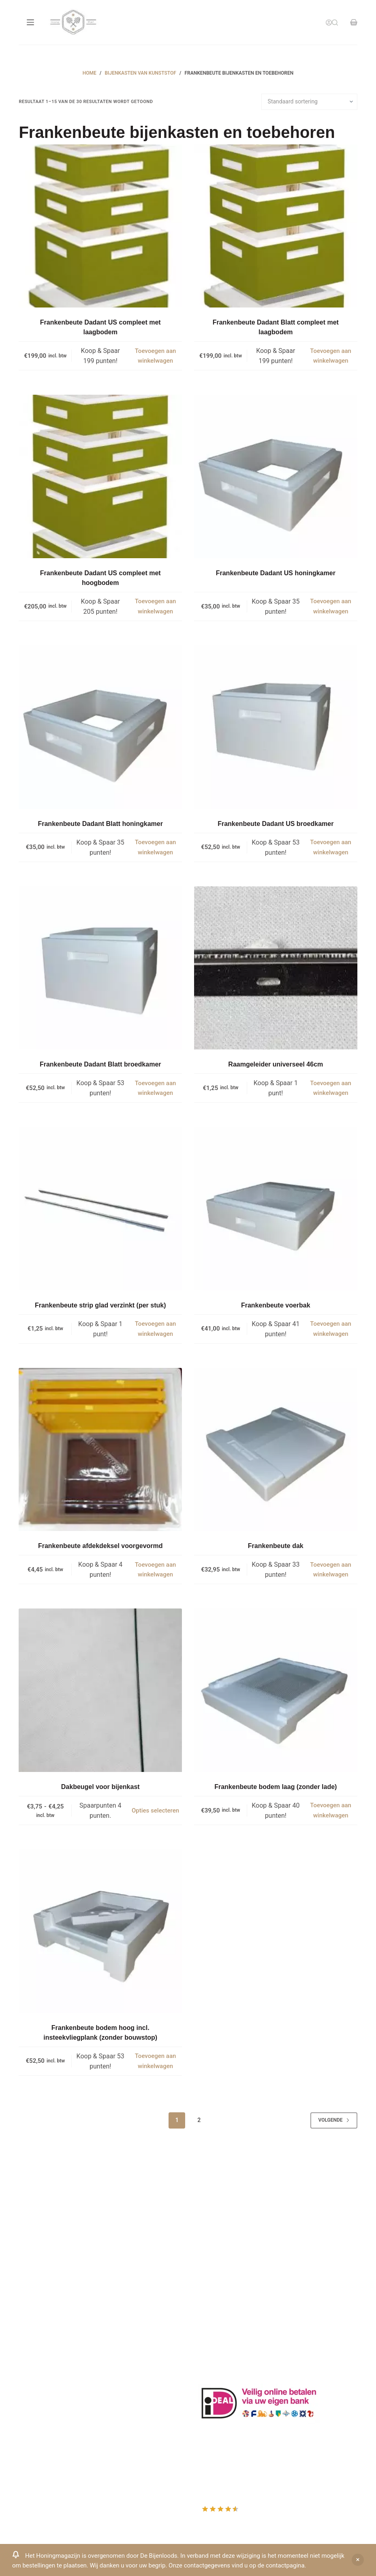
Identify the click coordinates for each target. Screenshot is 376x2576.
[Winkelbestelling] (309, 102)
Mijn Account (38, 2379)
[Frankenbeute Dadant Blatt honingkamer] (100, 727)
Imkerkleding (216, 2311)
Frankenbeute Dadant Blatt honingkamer (100, 823)
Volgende (333, 2120)
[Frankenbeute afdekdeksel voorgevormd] (100, 1449)
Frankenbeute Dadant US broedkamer (275, 823)
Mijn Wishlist (37, 2389)
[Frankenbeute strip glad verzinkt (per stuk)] (100, 1208)
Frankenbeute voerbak (275, 1305)
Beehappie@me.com (48, 2310)
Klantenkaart (216, 2214)
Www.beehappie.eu (46, 2299)
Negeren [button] (358, 2560)
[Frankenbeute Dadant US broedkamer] (275, 727)
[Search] (335, 22)
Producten (33, 2368)
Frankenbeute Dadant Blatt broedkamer (100, 1064)
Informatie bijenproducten (235, 2236)
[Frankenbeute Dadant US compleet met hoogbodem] (100, 476)
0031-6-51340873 (44, 2288)
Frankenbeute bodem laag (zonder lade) (275, 1786)
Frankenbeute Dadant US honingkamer (275, 573)
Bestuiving (213, 2247)
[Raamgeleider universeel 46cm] (275, 968)
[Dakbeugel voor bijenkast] (100, 1690)
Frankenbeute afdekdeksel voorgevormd (100, 1545)
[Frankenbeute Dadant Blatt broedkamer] (100, 968)
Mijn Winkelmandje (46, 2400)
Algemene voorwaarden (232, 2268)
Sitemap (210, 2321)
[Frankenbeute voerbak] (275, 1208)
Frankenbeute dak (275, 1545)
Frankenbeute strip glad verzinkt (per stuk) (100, 1305)
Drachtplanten (218, 2225)
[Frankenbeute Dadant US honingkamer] (275, 476)
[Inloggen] (329, 22)
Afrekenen (33, 2411)
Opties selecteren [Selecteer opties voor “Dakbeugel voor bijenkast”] (155, 1810)
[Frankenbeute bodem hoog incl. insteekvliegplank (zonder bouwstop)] (100, 1931)
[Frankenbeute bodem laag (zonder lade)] (275, 1690)
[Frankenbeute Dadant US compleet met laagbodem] (100, 226)
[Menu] (30, 22)
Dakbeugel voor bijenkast (100, 1786)
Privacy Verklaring (224, 2257)
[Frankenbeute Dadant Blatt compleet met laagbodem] (275, 226)
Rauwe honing (218, 2300)
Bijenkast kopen (221, 2279)
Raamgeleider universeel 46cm (275, 1064)
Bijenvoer (211, 2289)
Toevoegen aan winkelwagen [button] (155, 356)
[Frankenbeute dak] (275, 1449)
